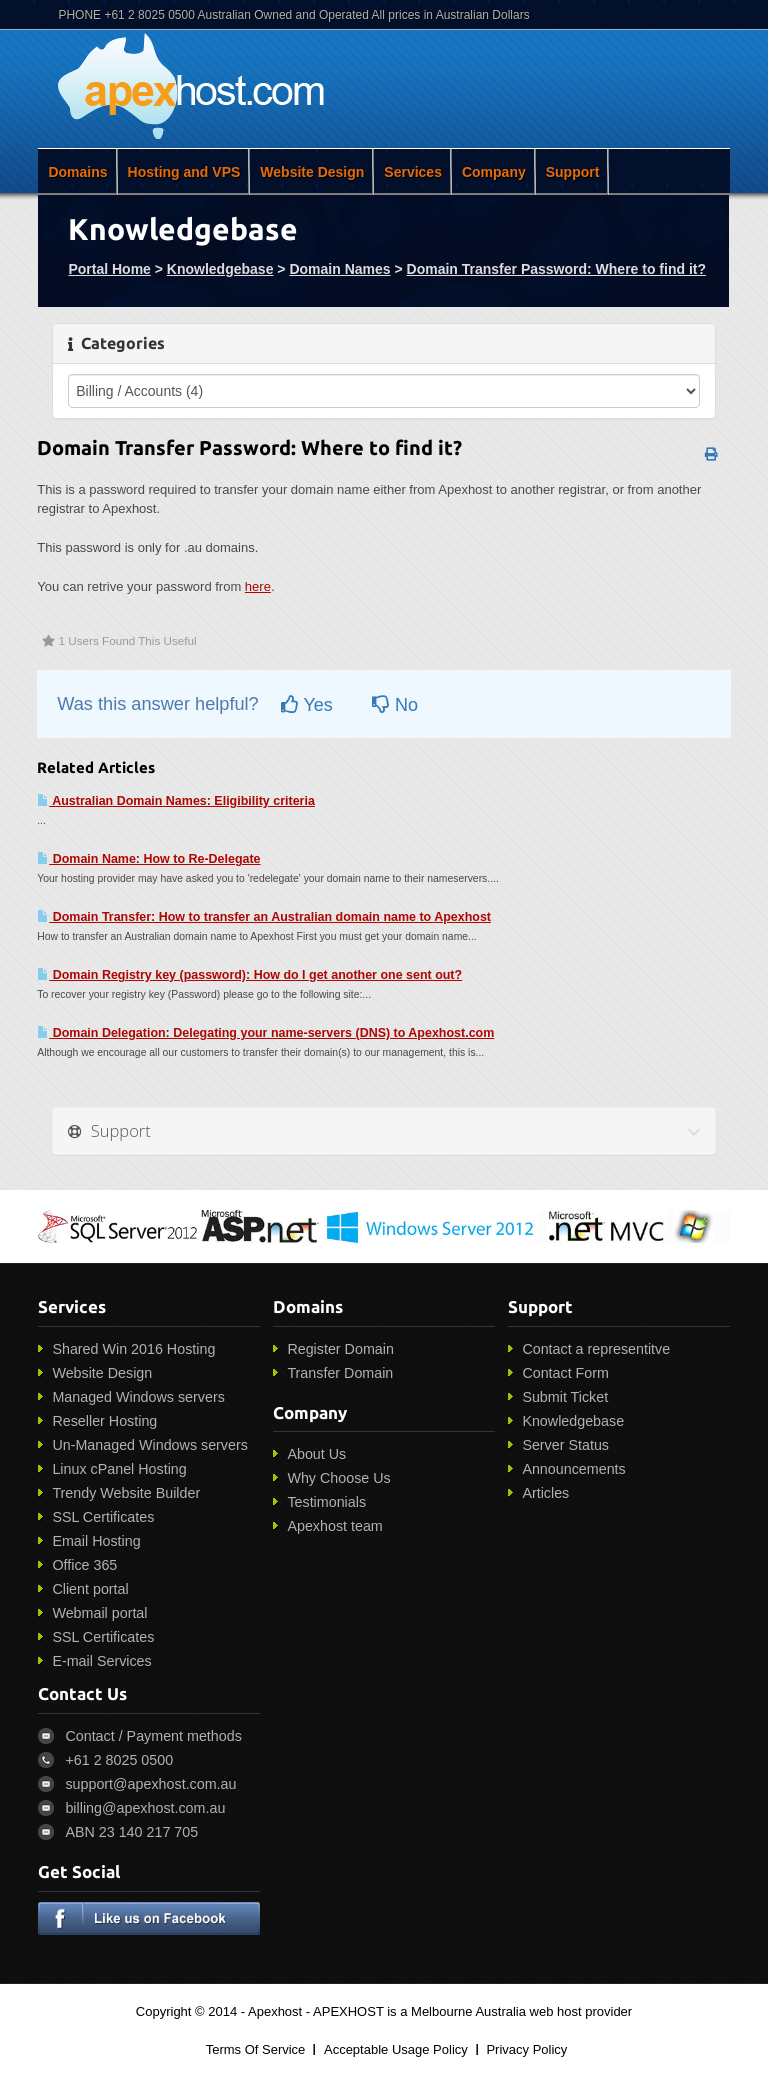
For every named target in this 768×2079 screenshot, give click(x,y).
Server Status (565, 1445)
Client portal (90, 1589)
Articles (545, 1493)
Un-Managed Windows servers (149, 1445)
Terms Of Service (256, 2049)
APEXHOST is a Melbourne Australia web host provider (472, 2011)
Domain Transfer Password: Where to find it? (556, 269)
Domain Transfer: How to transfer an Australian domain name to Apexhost (264, 917)
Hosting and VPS (184, 172)
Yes (307, 705)
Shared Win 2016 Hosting (133, 1349)
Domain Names (339, 269)
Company (494, 172)
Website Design (312, 172)
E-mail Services (101, 1661)
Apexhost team (334, 1526)
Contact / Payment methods (153, 1736)
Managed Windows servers (138, 1397)
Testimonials (326, 1502)
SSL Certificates (103, 1517)
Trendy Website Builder (126, 1493)
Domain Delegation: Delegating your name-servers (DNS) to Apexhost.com (265, 1033)
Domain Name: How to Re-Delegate (148, 859)
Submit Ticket (565, 1397)
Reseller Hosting (104, 1421)
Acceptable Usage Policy (396, 2049)
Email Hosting (96, 1541)
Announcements (573, 1469)
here (258, 586)
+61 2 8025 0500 (119, 1760)
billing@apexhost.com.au (145, 1808)
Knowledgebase (220, 269)
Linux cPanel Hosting (119, 1469)
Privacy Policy (526, 2049)
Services (413, 172)
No (395, 705)
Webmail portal (99, 1613)
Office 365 (84, 1565)
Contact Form (565, 1373)
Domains (77, 172)
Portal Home (109, 269)
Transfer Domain (340, 1373)
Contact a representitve (596, 1349)
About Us (316, 1454)
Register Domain (340, 1349)
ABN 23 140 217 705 (131, 1832)
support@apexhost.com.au (150, 1784)
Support (573, 172)
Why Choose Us (338, 1478)
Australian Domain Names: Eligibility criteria (176, 801)
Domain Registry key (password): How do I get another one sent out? (249, 975)
